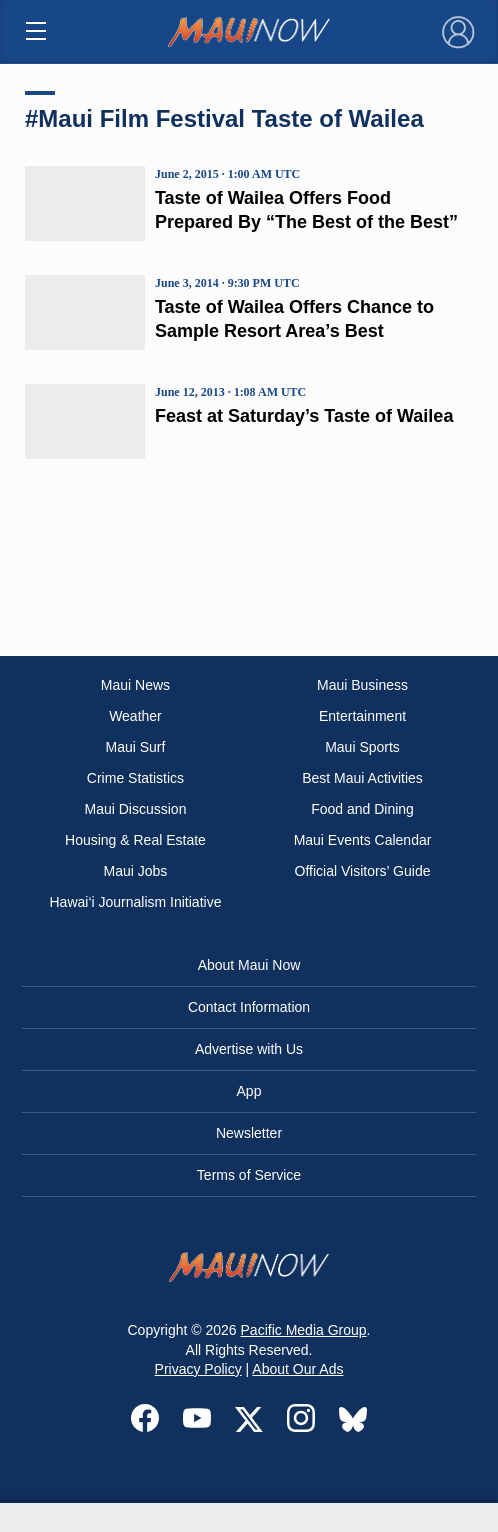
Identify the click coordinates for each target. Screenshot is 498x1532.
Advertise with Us (249, 1049)
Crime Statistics (135, 778)
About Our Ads (297, 1369)
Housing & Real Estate (135, 840)
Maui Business (362, 685)
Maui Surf (136, 747)
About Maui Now (249, 965)
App (249, 1091)
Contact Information (249, 1007)
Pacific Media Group (304, 1330)
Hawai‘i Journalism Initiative (135, 902)
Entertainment (362, 716)
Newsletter (249, 1133)
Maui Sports (362, 747)
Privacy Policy (198, 1369)
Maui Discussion (136, 809)
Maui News (135, 685)
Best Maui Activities (362, 778)
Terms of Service (249, 1175)
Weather (135, 716)
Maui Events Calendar (363, 840)
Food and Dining (362, 809)
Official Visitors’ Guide (363, 871)
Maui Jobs (136, 871)
